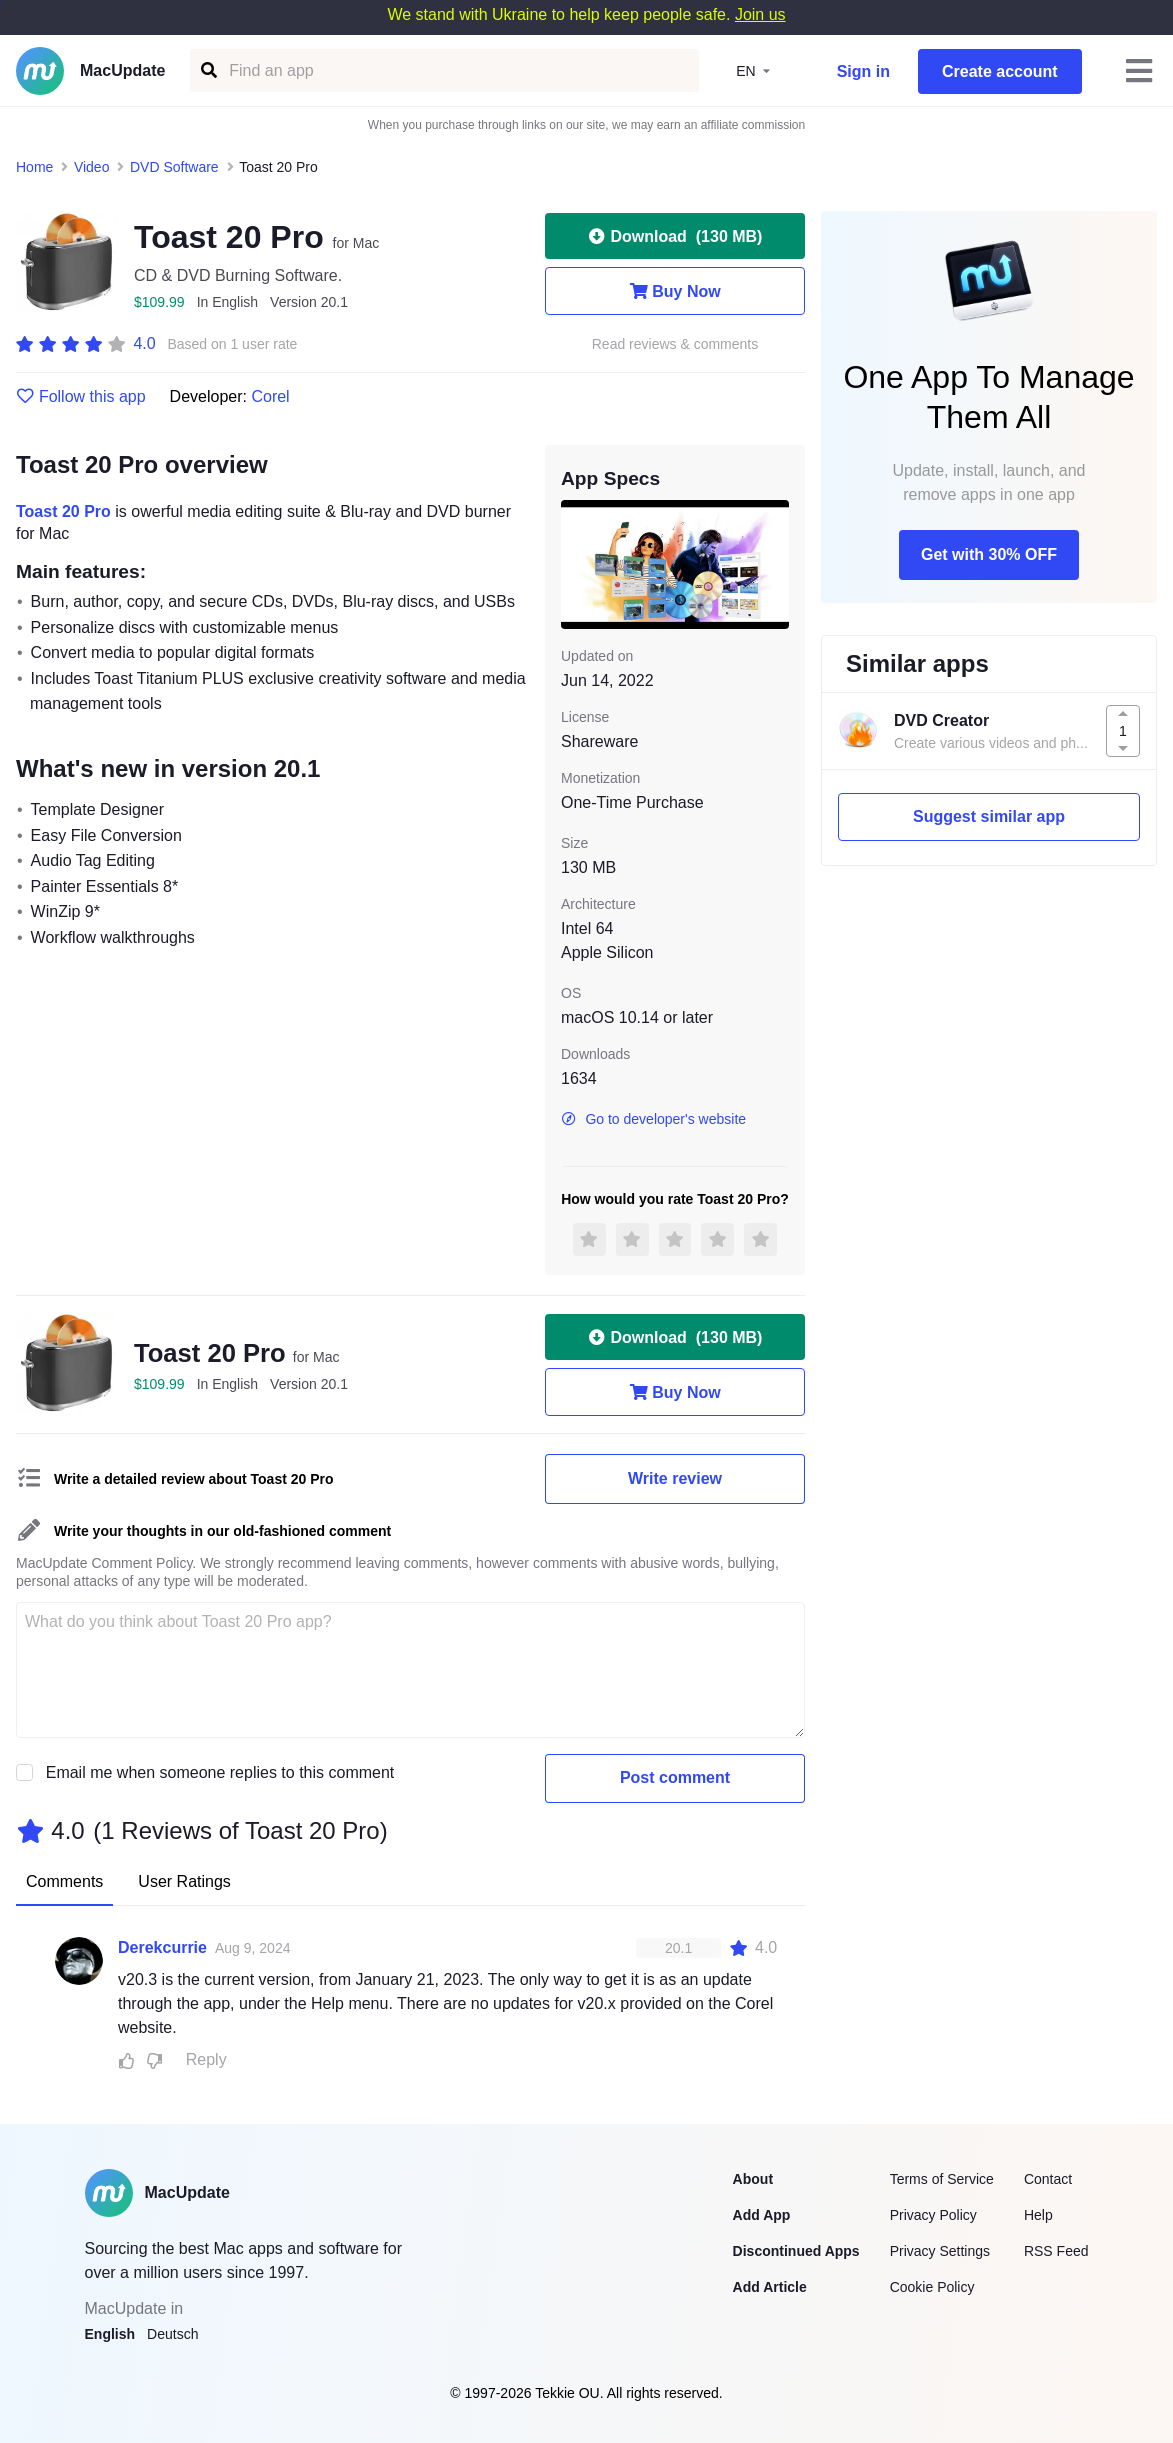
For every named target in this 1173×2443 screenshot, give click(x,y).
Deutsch (172, 2334)
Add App (762, 2215)
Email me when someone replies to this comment (220, 1772)
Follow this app (81, 397)
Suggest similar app (989, 816)
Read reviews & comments (675, 344)
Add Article (770, 2287)
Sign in (863, 71)
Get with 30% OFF (989, 554)
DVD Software (174, 167)
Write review (675, 1478)
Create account (1000, 71)
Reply (206, 2059)
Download (675, 236)
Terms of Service (942, 2179)
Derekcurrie (162, 1947)
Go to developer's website (653, 1119)
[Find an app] (207, 70)
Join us (760, 14)
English (110, 2334)
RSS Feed (1056, 2251)
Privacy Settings (940, 2251)
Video (92, 167)
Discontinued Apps (796, 2251)
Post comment (675, 1777)
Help (1038, 2215)
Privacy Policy (933, 2215)
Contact (1048, 2179)
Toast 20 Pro (63, 511)
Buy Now (674, 291)
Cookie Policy (932, 2287)
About (753, 2179)
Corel (270, 396)
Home (34, 167)
